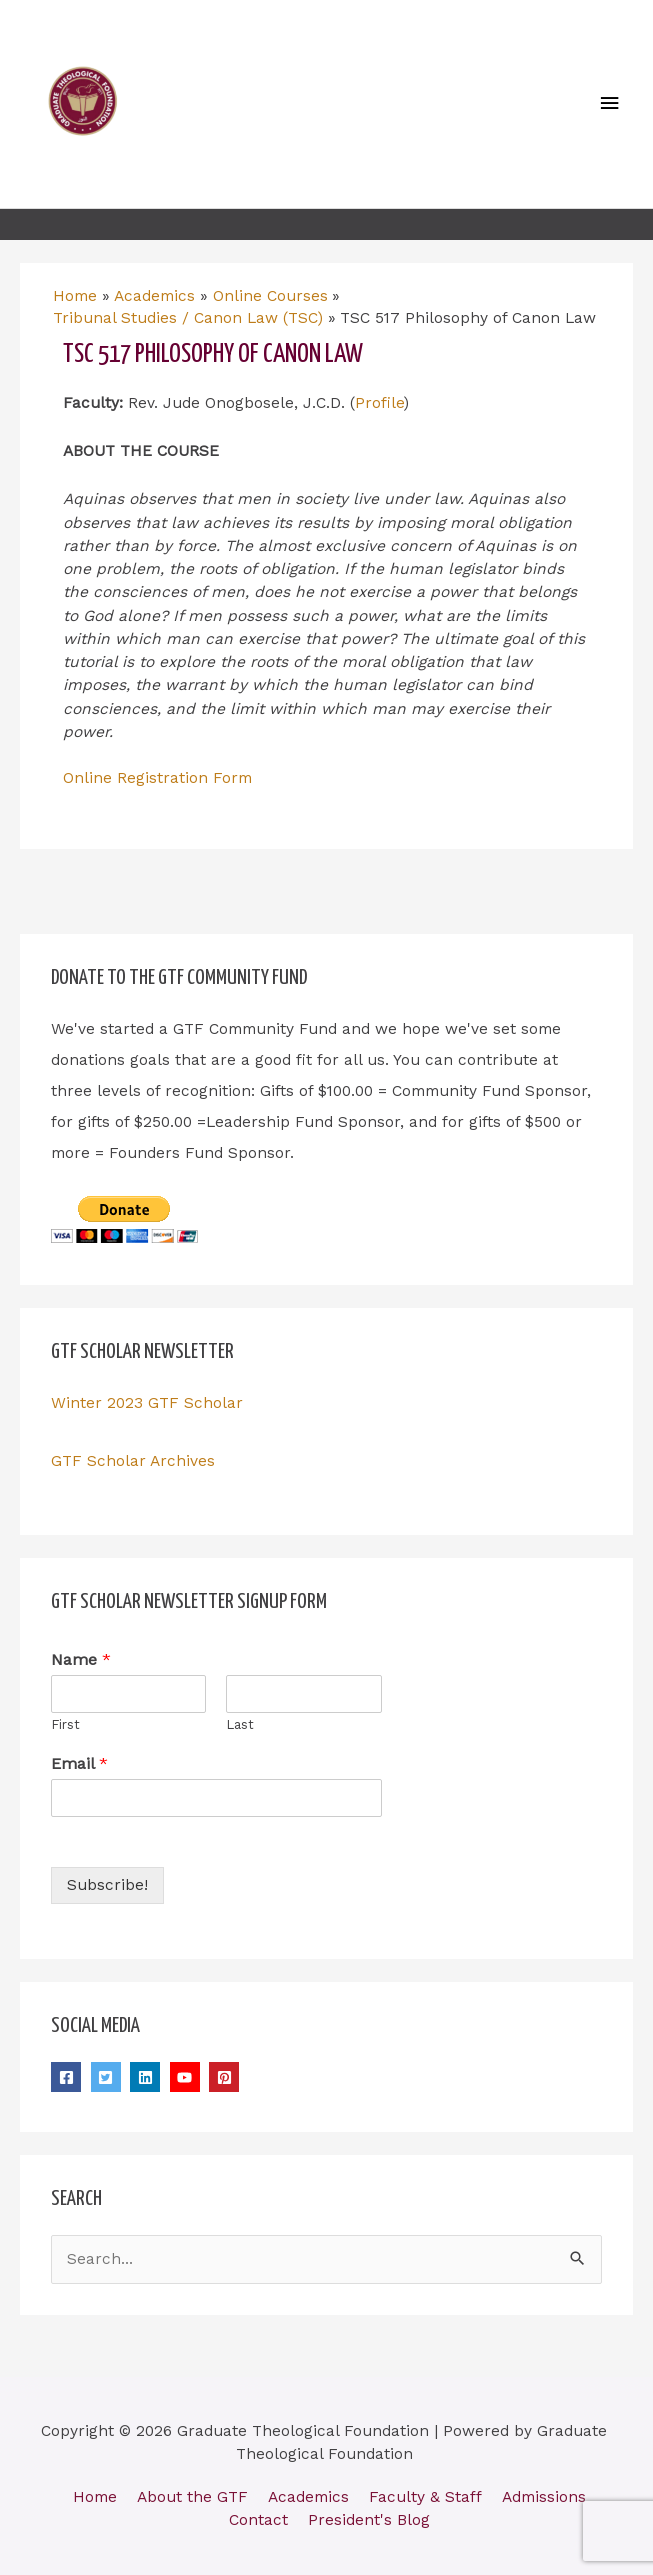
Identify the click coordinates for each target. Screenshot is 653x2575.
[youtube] (187, 2077)
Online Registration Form (157, 778)
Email (79, 1763)
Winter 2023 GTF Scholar (147, 1403)
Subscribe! (107, 1885)
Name (81, 1659)
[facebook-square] (68, 2077)
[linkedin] (147, 2077)
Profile (379, 403)
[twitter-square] (108, 2077)
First (65, 1724)
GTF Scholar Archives (133, 1461)
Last (240, 1724)
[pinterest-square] (226, 2077)
